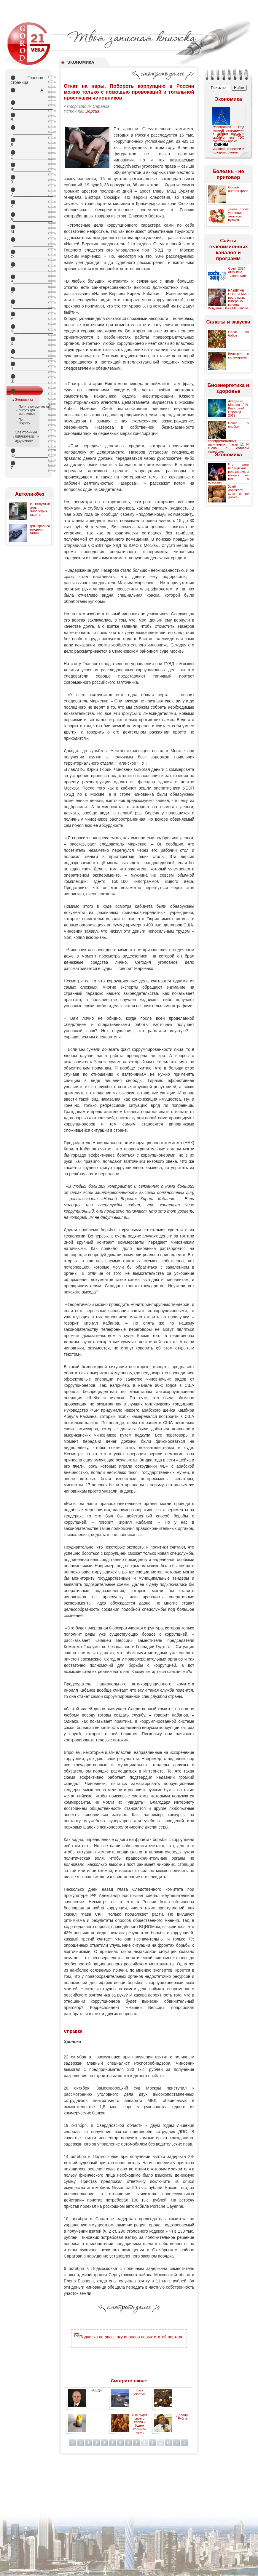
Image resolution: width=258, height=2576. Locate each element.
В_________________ (26, 117)
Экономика (24, 400)
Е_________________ (26, 154)
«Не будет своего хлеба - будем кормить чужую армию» (139, 2425)
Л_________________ (26, 217)
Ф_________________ (26, 329)
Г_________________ (26, 130)
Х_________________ (26, 341)
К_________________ (26, 204)
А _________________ (26, 92)
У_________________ (26, 316)
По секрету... (25, 421)
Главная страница (26, 80)
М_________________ (26, 229)
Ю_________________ (26, 453)
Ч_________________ (26, 366)
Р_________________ (26, 279)
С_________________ (26, 291)
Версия (92, 111)
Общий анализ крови (238, 189)
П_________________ (26, 266)
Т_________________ (26, 304)
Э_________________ (26, 392)
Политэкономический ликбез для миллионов (26, 410)
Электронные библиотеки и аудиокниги (27, 436)
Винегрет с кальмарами (238, 355)
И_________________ (26, 192)
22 (168, 2443)
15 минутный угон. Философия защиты (39, 509)
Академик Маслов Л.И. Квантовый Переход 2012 (238, 408)
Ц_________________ (26, 353)
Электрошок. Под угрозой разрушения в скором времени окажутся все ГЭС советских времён (228, 134)
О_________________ (26, 254)
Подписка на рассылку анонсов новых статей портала (128, 2337)
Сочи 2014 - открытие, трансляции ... (238, 274)
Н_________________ (26, 241)
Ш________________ (26, 378)
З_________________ (26, 179)
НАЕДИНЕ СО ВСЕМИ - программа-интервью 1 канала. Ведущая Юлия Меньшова (228, 299)
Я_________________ (26, 465)
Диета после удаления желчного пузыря (238, 214)
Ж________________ (26, 167)
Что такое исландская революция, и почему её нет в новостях (228, 473)
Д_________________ (26, 142)
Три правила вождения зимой (39, 529)
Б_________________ (26, 105)
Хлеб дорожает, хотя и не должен (238, 492)
